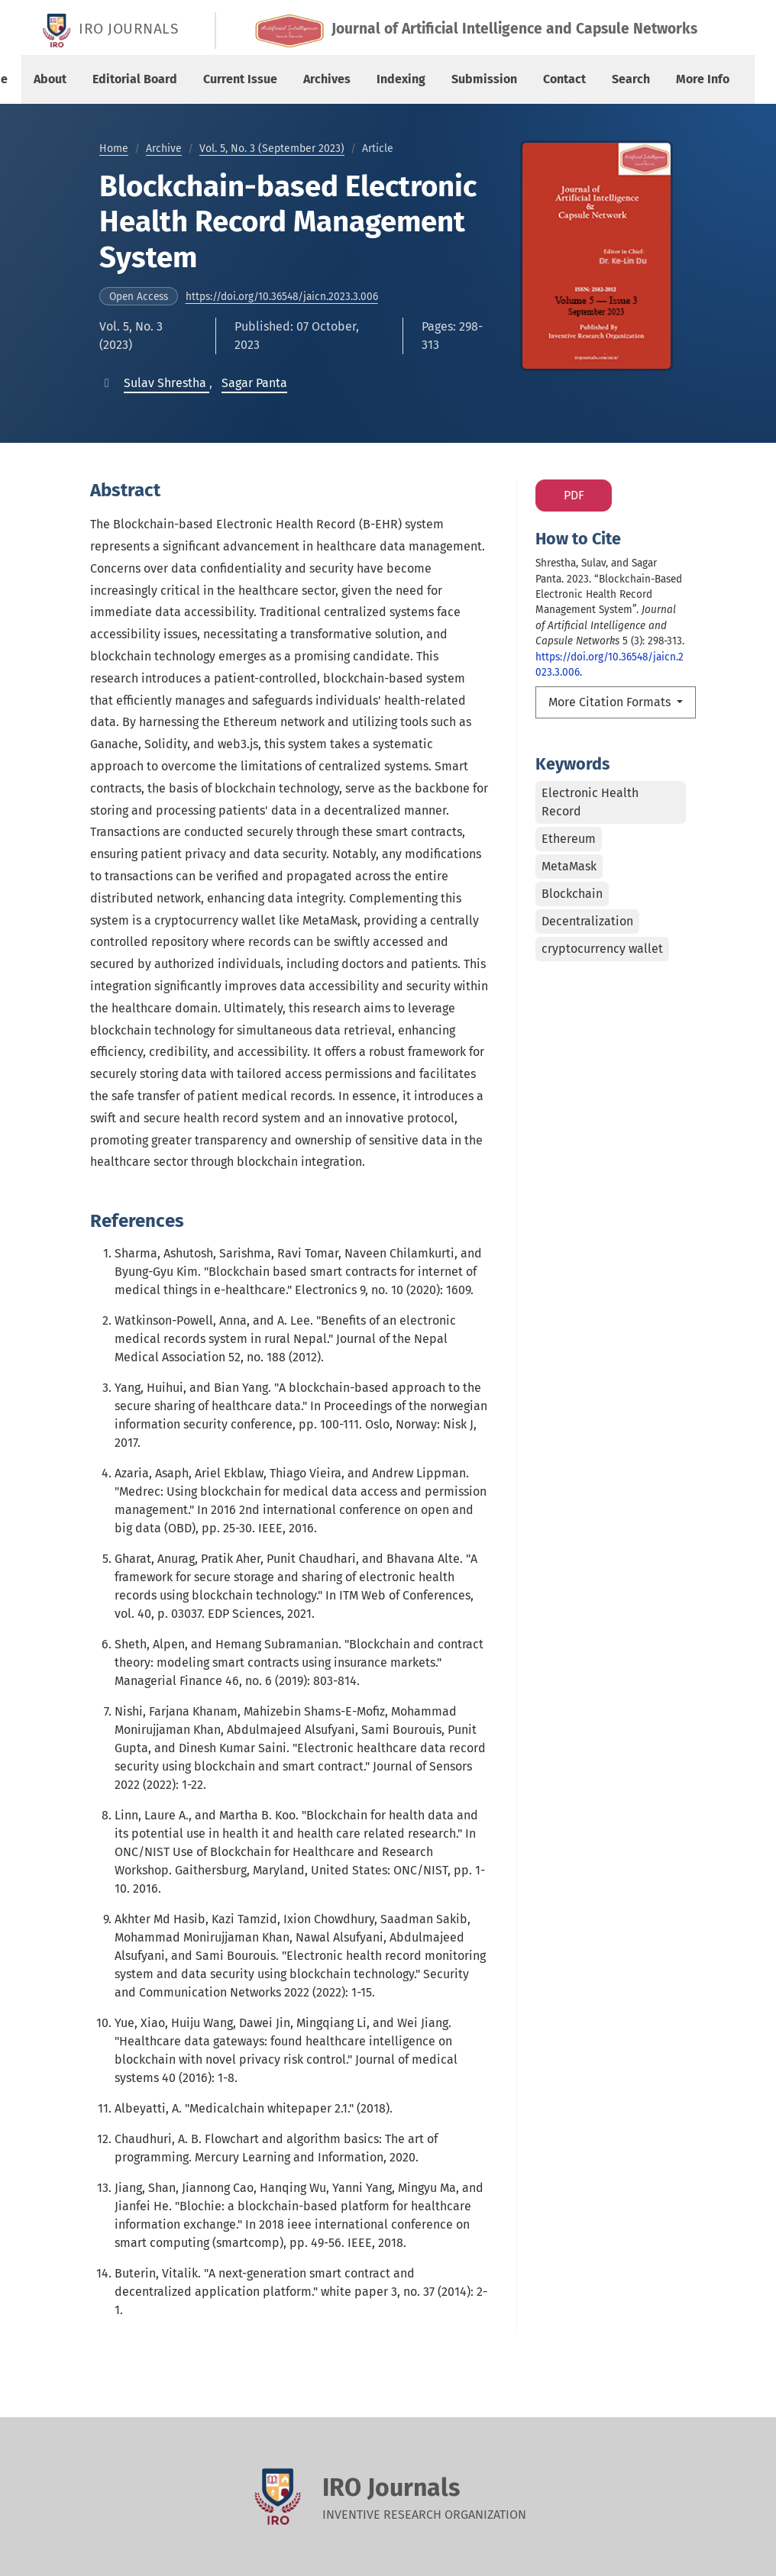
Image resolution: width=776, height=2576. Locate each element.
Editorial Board (134, 79)
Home (113, 148)
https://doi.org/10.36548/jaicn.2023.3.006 (282, 296)
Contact (564, 79)
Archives (327, 79)
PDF (574, 495)
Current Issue (240, 79)
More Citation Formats (611, 702)
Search (631, 79)
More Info (702, 79)
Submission (484, 79)
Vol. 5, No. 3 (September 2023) (271, 148)
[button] (166, 383)
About (50, 79)
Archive (164, 148)
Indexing (401, 79)
